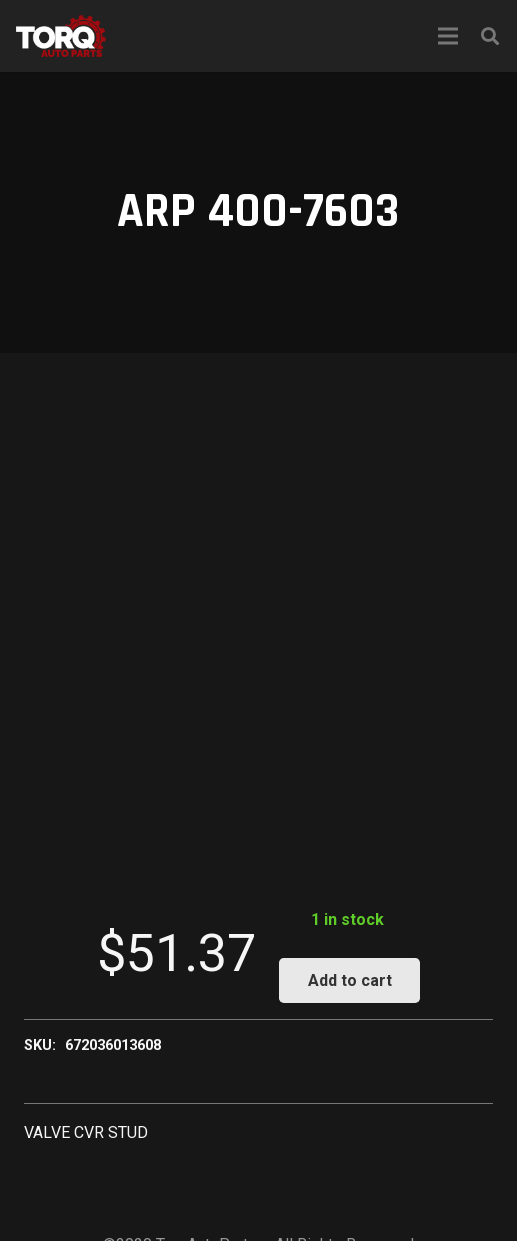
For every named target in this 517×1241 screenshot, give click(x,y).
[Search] (490, 36)
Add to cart (350, 980)
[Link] (61, 36)
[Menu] (448, 36)
